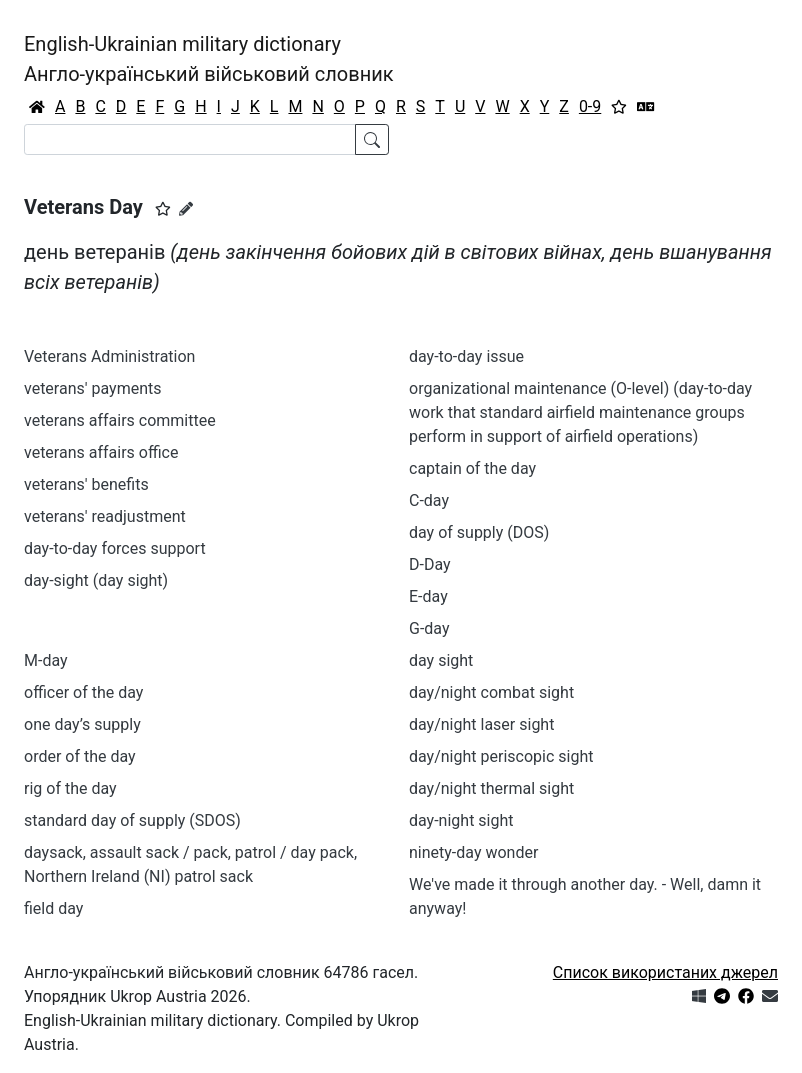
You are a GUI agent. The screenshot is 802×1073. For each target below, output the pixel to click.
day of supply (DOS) (479, 532)
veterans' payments (93, 388)
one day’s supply (82, 724)
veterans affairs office (101, 452)
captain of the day (472, 468)
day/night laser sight (481, 724)
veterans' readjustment (105, 516)
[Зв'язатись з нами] (770, 996)
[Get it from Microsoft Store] (699, 996)
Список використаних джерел (665, 972)
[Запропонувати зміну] (186, 209)
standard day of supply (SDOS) (132, 820)
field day (53, 908)
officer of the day (83, 692)
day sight (441, 660)
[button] (163, 209)
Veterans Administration (109, 356)
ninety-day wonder (473, 852)
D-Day (430, 564)
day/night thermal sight (491, 788)
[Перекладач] (646, 107)
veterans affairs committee (120, 420)
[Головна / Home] (37, 107)
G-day (429, 628)
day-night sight (461, 820)
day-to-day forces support (115, 548)
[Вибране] (619, 107)
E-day (428, 596)
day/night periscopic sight (501, 756)
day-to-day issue (466, 356)
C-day (429, 500)
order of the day (80, 756)
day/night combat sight (491, 692)
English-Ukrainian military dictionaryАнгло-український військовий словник (209, 59)
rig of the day (70, 788)
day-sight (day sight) (96, 580)
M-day (46, 660)
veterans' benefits (86, 484)
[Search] (190, 139)
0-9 (590, 106)
